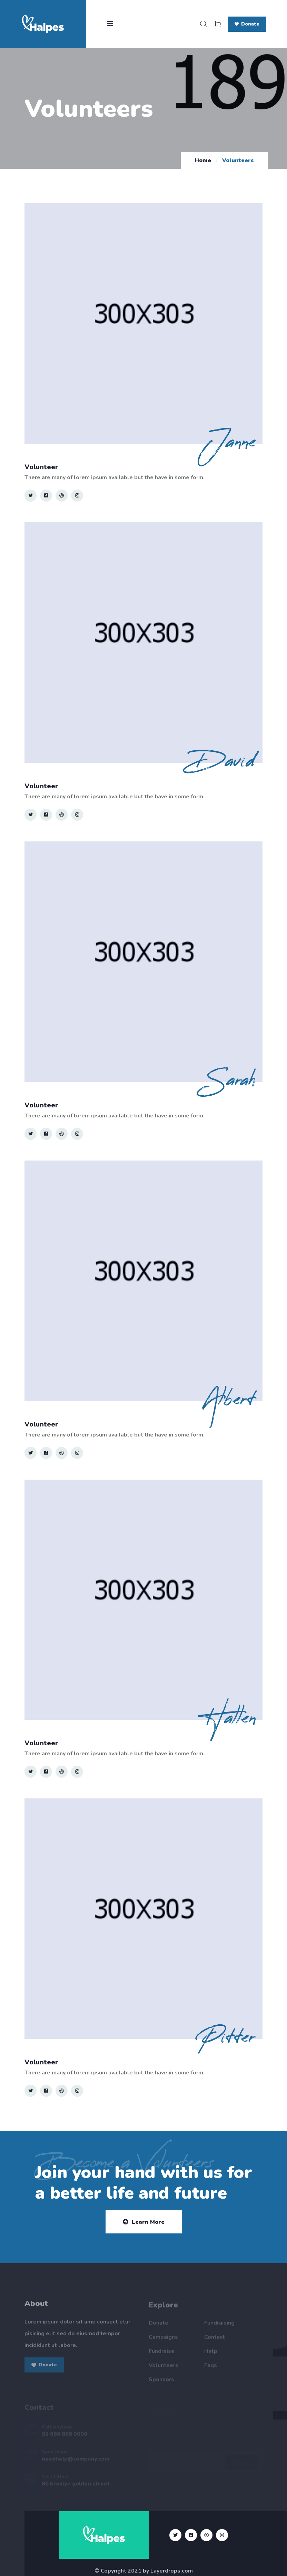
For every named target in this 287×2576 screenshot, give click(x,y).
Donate (247, 24)
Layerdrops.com (171, 2571)
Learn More (144, 2222)
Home (203, 160)
